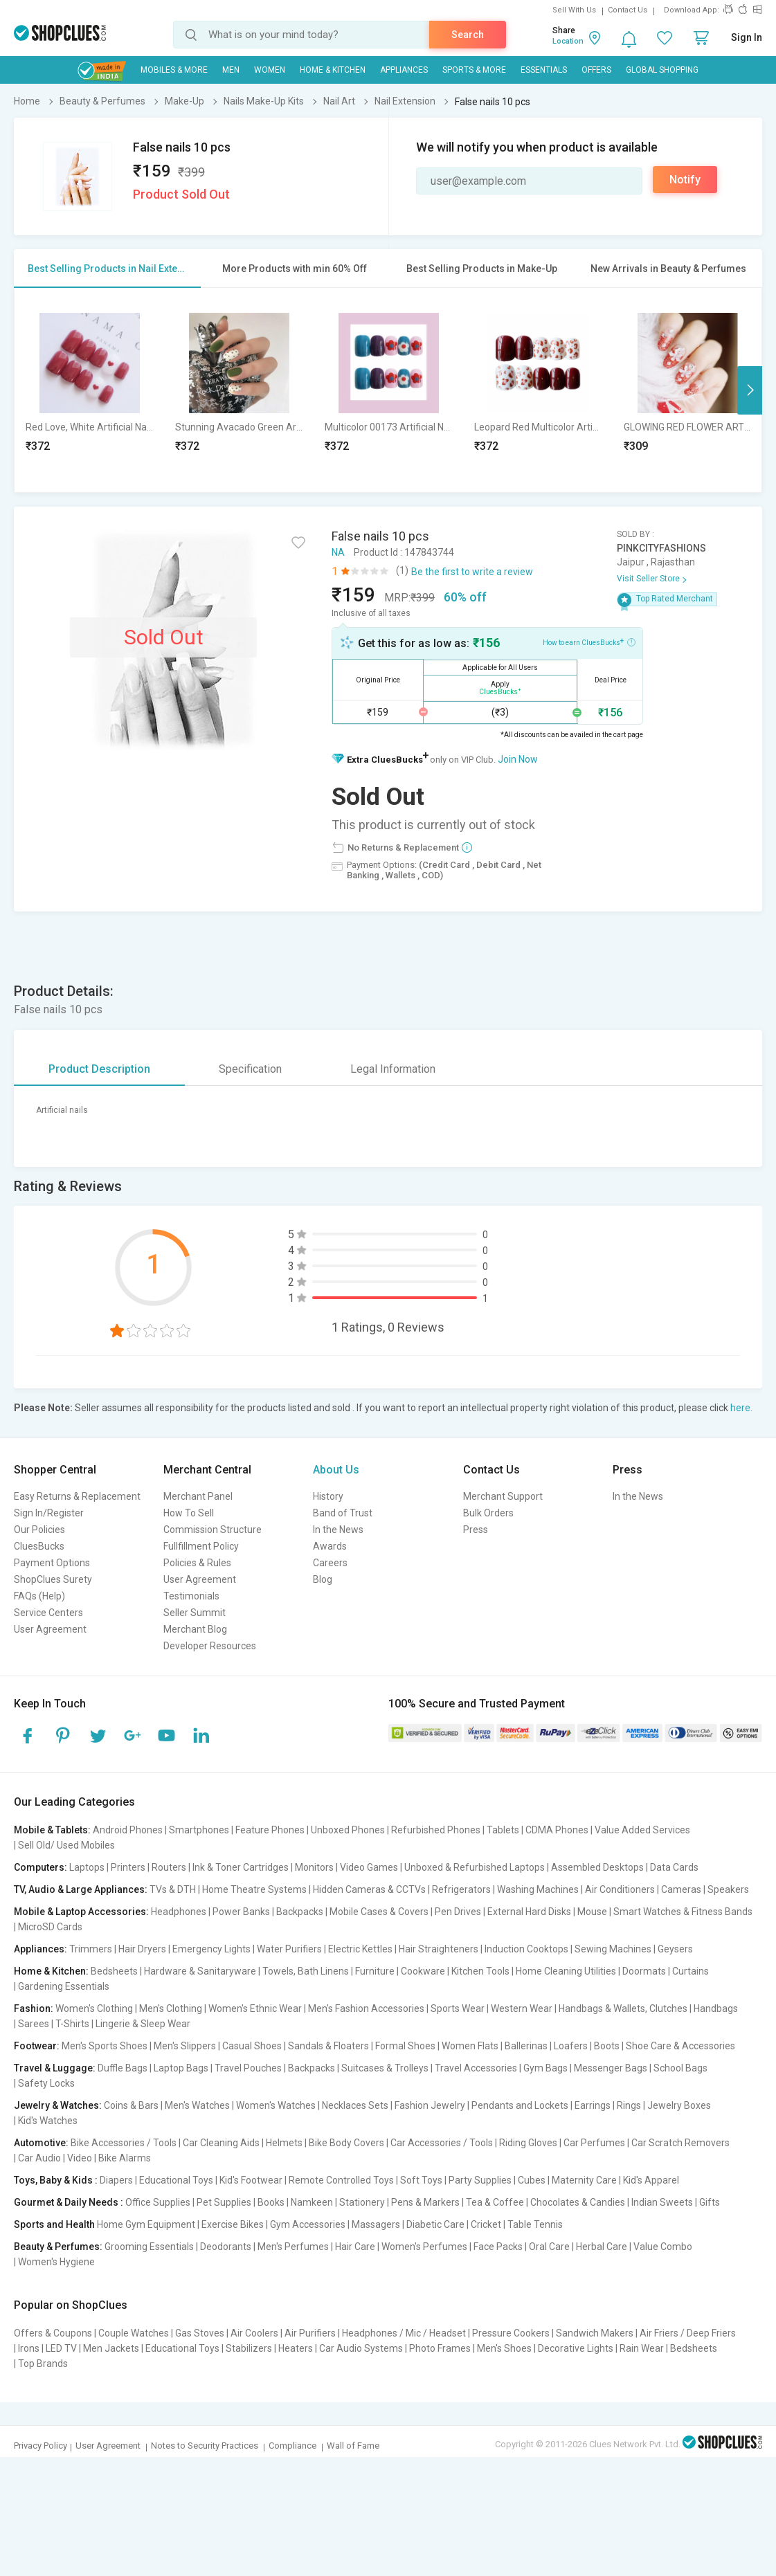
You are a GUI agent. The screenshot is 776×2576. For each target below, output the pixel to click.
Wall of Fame (353, 2445)
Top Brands (43, 2363)
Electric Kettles (360, 1948)
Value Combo (662, 2246)
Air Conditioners (620, 1889)
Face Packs (498, 2246)
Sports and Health (54, 2224)
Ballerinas (526, 2045)
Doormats (644, 1971)
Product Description (99, 1069)
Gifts (709, 2202)
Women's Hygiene (56, 2261)
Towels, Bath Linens (305, 1971)
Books (271, 2202)
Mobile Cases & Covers (379, 1911)
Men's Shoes (504, 2348)
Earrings (593, 2105)
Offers (596, 70)
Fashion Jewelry (430, 2105)
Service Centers (48, 1612)
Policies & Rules (197, 1562)
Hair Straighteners (438, 1948)
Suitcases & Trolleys (384, 2068)
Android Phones (128, 1829)
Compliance (292, 2445)
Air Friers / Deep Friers (688, 2333)
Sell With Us (574, 10)
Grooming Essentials (149, 2246)
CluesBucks (39, 1546)
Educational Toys (176, 2180)
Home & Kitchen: (51, 1971)
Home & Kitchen (333, 70)
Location (568, 41)
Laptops (87, 1867)
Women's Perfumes (424, 2246)
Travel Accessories (476, 2068)
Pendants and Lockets (519, 2105)
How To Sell (188, 1512)
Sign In (746, 37)
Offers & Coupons (53, 2333)
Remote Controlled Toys (341, 2180)
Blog (322, 1579)
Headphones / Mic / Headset (404, 2333)
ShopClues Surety (53, 1579)
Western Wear (521, 2008)
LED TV (61, 2348)
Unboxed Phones (348, 1829)
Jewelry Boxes (679, 2105)
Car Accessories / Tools (441, 2142)
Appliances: (40, 1948)
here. (741, 1407)
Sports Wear (458, 2008)
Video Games (369, 1867)
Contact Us (627, 10)
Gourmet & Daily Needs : (68, 2202)
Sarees (33, 2023)
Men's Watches (197, 2105)
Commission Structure (212, 1529)
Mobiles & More (174, 70)
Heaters (295, 2348)
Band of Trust (342, 1512)
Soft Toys (421, 2180)
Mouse (592, 1911)
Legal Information (392, 1069)
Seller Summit (194, 1612)
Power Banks (241, 1911)
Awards (330, 1546)
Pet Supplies (224, 2202)
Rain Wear (642, 2348)
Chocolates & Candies (577, 2202)
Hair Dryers (142, 1948)
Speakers (728, 1889)
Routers (169, 1867)
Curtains (690, 1971)
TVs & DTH (173, 1889)
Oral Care (549, 2246)
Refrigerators (461, 1889)
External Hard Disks (529, 1911)
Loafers (571, 2045)
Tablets (503, 1829)
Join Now (518, 759)
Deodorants (225, 2246)
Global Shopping (662, 70)
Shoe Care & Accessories (680, 2045)
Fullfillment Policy (201, 1546)
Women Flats (470, 2045)
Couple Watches (133, 2333)
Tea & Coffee (495, 2202)
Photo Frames (440, 2348)
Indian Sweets (662, 2202)
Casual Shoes (252, 2045)
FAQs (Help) (39, 1596)
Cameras (681, 1889)
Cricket (486, 2224)
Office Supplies (157, 2202)
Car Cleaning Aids (221, 2142)
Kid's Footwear (250, 2180)
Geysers (675, 1948)
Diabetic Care (435, 2224)
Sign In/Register (49, 1512)
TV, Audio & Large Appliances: (80, 1889)
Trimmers (90, 1948)
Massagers (376, 2224)
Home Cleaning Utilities (566, 1971)
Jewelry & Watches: (58, 2105)
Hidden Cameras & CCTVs (369, 1889)
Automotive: (41, 2142)
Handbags (716, 2008)
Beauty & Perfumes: (58, 2246)
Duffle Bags (122, 2068)
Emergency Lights (211, 1948)
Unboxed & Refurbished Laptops (474, 1867)
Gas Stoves (199, 2333)
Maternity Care (584, 2180)
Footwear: (37, 2045)
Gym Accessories (307, 2224)
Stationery (362, 2202)
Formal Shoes (405, 2045)
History (328, 1496)
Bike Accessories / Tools (124, 2142)
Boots (607, 2045)
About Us (336, 1469)
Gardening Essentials (63, 1986)
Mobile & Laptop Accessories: (81, 1911)
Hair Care (355, 2246)
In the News (338, 1529)
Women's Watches (276, 2105)
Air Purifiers (310, 2333)
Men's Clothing (170, 2008)
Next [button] (749, 390)
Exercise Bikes (232, 2224)
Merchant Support (503, 1496)
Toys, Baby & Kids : (56, 2180)
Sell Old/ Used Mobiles (66, 1845)
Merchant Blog (195, 1629)
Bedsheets (114, 1971)
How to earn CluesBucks (589, 641)
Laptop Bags (181, 2068)
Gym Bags (545, 2068)
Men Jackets (111, 2348)
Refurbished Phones (435, 1829)
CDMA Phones (556, 1829)
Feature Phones (270, 1829)
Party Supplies (480, 2180)
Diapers (116, 2180)
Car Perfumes (594, 2142)
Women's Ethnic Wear (255, 2008)
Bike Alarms (124, 2158)
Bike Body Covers (346, 2142)
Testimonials (191, 1596)
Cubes (531, 2180)
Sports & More (474, 70)
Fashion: (33, 2008)
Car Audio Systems (361, 2348)
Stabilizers (249, 2348)
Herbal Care (601, 2246)
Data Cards (674, 1867)
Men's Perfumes (293, 2246)
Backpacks (299, 1911)
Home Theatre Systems (254, 1889)
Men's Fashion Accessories (366, 2008)
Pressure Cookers (511, 2333)
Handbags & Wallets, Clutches (623, 2008)
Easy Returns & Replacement (77, 1496)
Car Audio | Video (55, 2158)
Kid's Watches (48, 2120)
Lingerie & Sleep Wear (143, 2023)
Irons (28, 2348)
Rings (629, 2105)
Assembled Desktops (597, 1867)
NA (338, 552)
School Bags (680, 2068)
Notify (685, 179)
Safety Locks (46, 2083)
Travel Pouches (248, 2068)
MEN (231, 70)
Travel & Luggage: (55, 2068)
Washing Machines (538, 1889)
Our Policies (39, 1529)
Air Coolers (254, 2333)
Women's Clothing (94, 2008)
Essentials (544, 70)
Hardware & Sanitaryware (200, 1971)
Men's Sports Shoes (104, 2045)
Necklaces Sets (355, 2105)
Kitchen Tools (480, 1971)
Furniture (375, 1971)
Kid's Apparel (651, 2180)
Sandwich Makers (594, 2333)
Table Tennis (535, 2224)
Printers (128, 1867)
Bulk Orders (488, 1512)
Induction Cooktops (526, 1948)
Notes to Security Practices (204, 2445)
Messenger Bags (610, 2068)
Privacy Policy (40, 2445)
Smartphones (199, 1829)
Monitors (314, 1867)
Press (475, 1529)
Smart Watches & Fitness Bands (682, 1911)
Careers (330, 1562)
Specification (250, 1069)
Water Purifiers (289, 1948)
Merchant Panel (198, 1496)
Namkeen (312, 2202)
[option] (89, 390)
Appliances (404, 70)
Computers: (40, 1867)
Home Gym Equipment (146, 2224)
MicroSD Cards (50, 1926)
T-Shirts (72, 2023)
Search (467, 34)
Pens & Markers (425, 2202)
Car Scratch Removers (680, 2142)
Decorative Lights (575, 2348)
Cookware (423, 1971)
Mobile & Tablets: (52, 1829)
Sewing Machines (613, 1948)
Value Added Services (642, 1829)
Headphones (178, 1911)
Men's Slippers (185, 2045)
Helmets (284, 2142)
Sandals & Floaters (328, 2045)
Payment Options (52, 1562)
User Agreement (50, 1629)
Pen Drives (458, 1911)
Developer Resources (209, 1645)
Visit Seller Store (648, 578)
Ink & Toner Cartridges (240, 1867)
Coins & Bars (131, 2105)
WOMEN (269, 70)
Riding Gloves (528, 2142)
